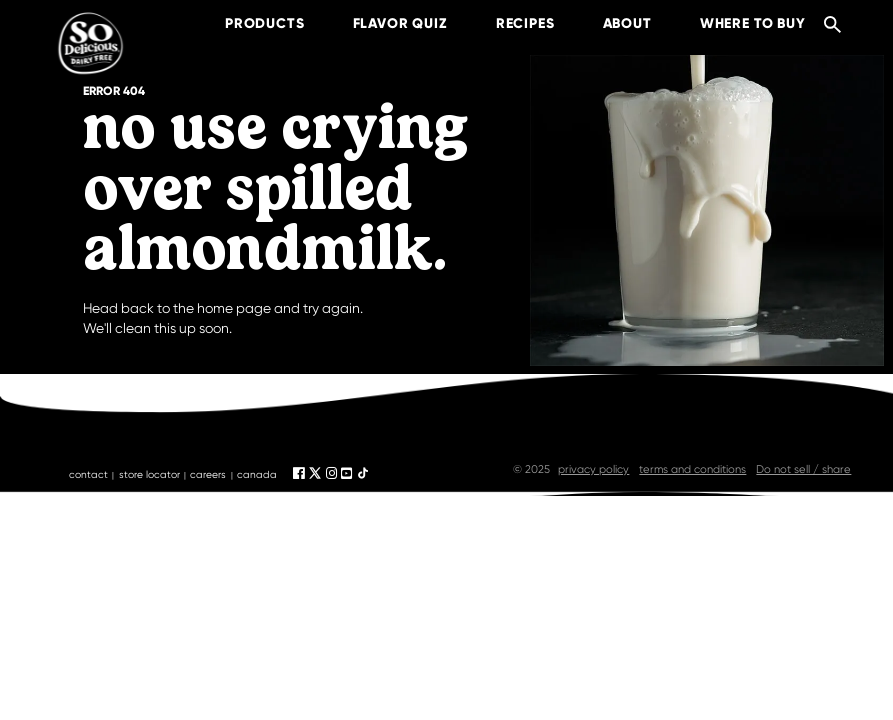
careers (208, 474)
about (609, 23)
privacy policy (593, 469)
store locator (149, 474)
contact (88, 474)
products (247, 23)
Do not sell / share (803, 469)
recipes (507, 23)
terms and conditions (692, 469)
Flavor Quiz (382, 23)
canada (257, 474)
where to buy (735, 23)
